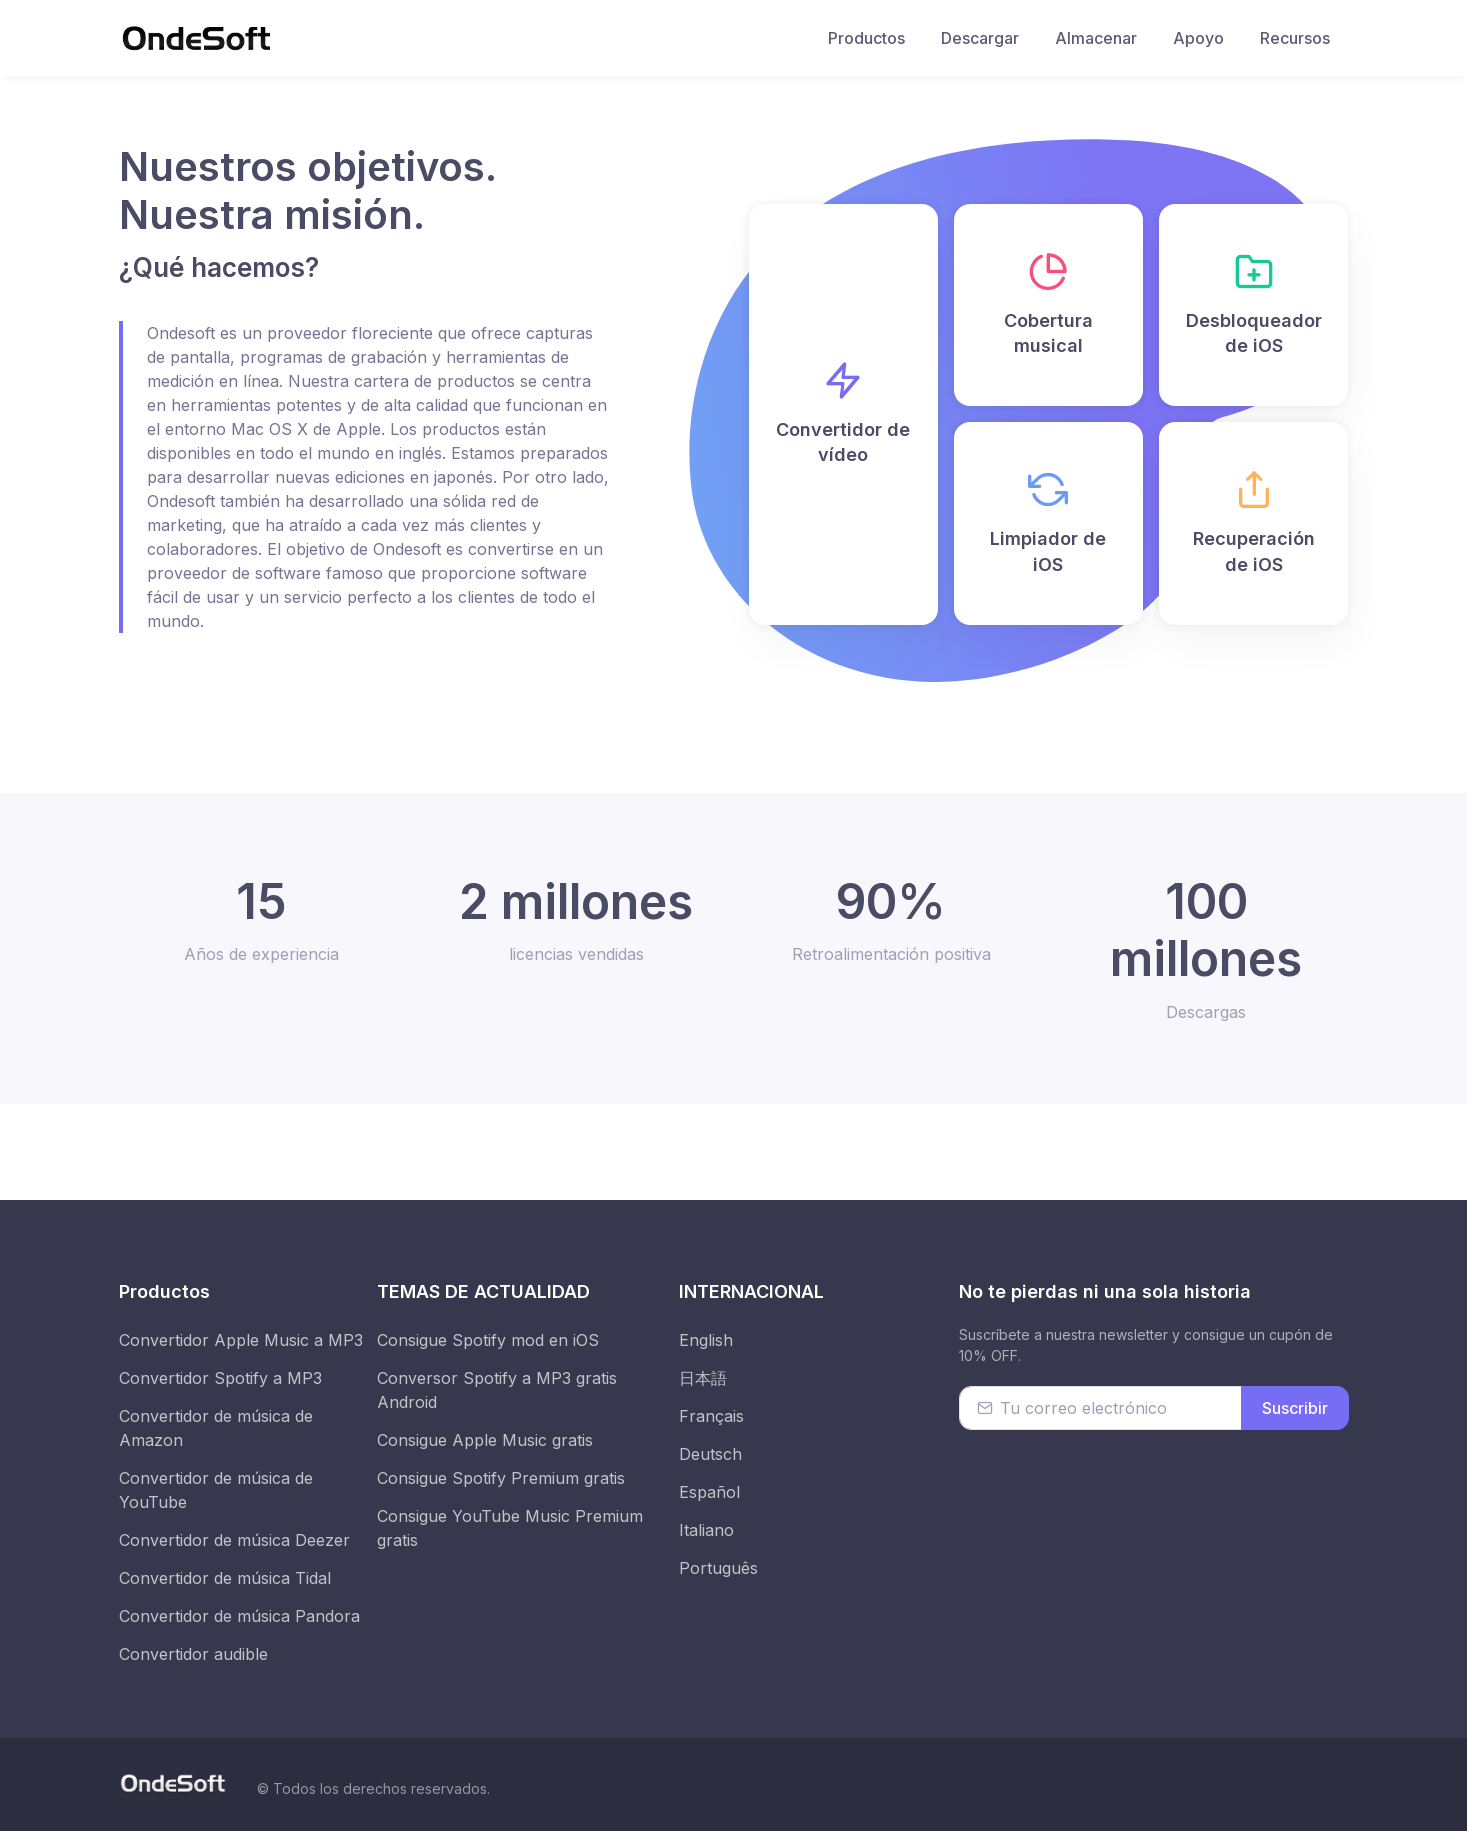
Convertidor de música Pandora (239, 1616)
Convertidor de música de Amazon (216, 1428)
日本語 (703, 1378)
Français (711, 1416)
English (706, 1340)
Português (718, 1568)
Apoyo (1198, 38)
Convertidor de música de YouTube (216, 1490)
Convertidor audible (193, 1654)
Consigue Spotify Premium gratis (501, 1478)
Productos (866, 38)
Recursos (1295, 38)
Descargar (980, 38)
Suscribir (1295, 1408)
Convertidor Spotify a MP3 (220, 1378)
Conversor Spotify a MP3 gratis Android (497, 1390)
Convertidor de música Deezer (234, 1540)
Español (709, 1492)
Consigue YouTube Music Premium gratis (510, 1528)
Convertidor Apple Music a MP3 (241, 1340)
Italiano (706, 1530)
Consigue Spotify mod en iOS (488, 1340)
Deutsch (710, 1454)
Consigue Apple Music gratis (485, 1440)
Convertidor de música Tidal (225, 1578)
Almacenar (1096, 38)
